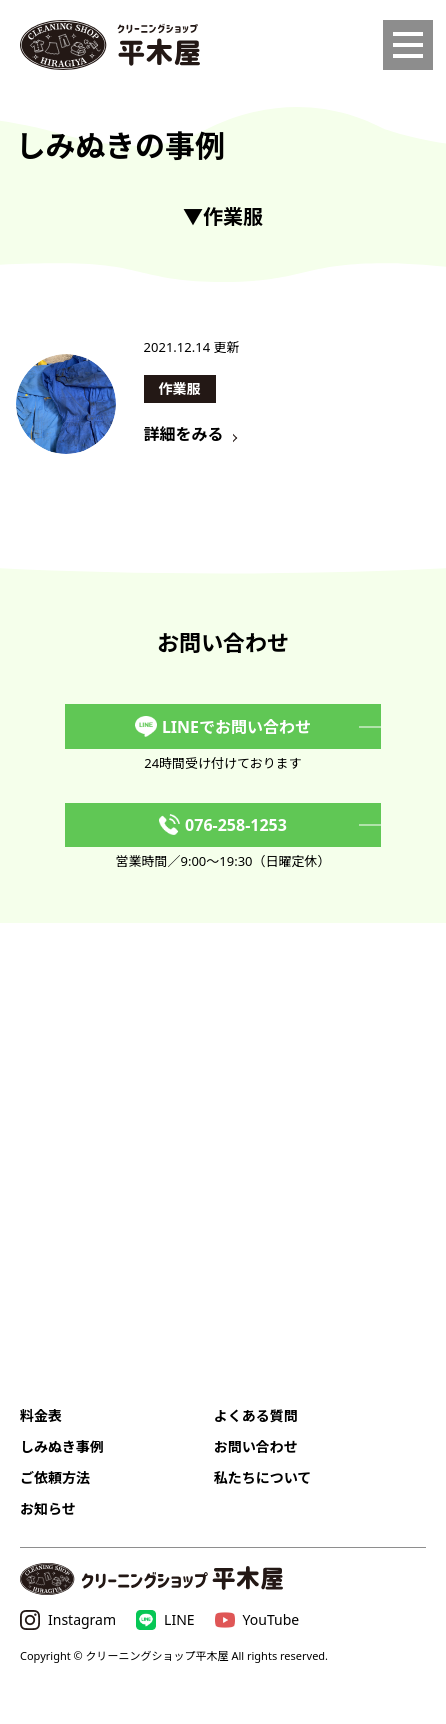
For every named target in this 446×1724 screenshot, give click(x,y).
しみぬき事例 (62, 1446)
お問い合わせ (256, 1446)
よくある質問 (256, 1415)
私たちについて (263, 1477)
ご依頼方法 (55, 1477)
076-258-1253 (223, 825)
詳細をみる (184, 434)
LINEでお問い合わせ (223, 727)
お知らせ (48, 1508)
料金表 (41, 1415)
